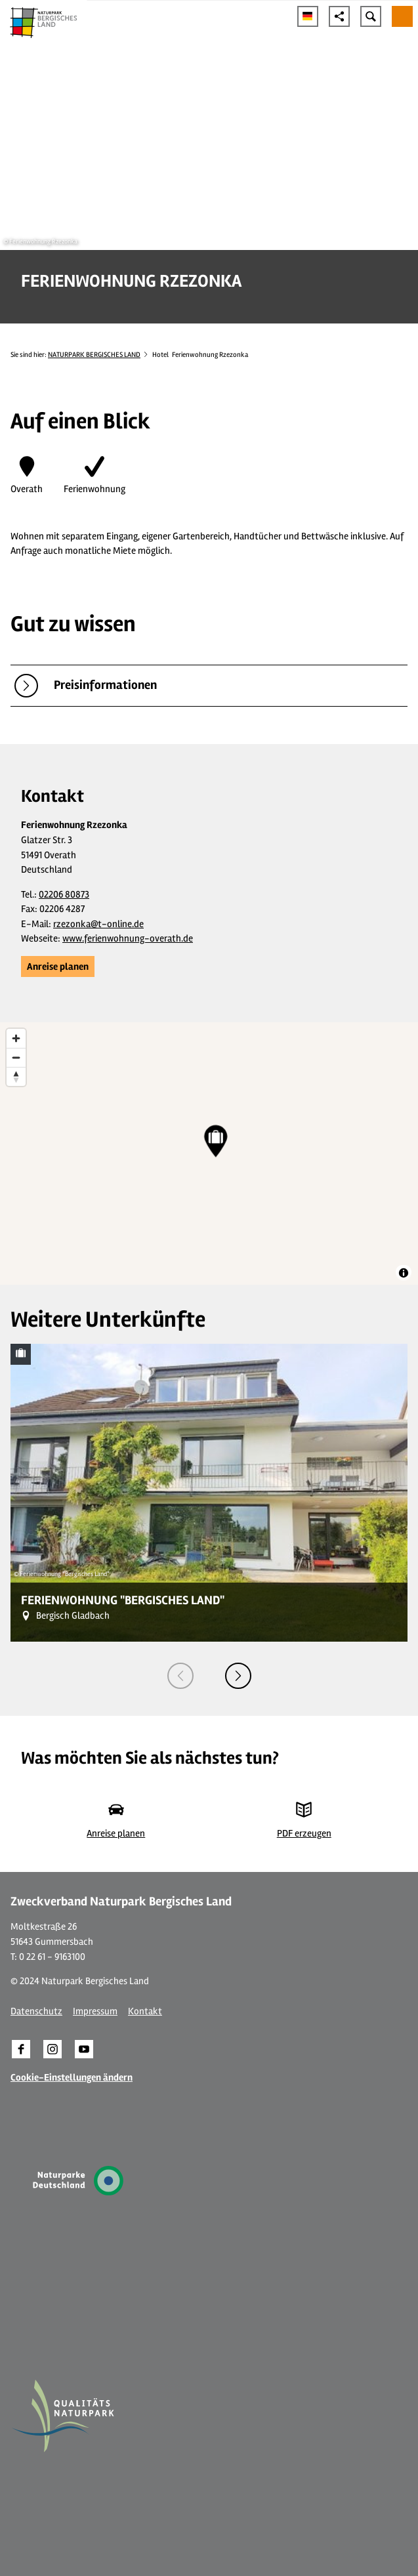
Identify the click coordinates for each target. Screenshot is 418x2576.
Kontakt (145, 2011)
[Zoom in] (16, 1038)
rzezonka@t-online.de (98, 924)
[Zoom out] (16, 1057)
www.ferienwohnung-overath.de (127, 938)
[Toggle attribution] (403, 1273)
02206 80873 (64, 894)
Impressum (95, 2011)
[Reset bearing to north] (16, 1076)
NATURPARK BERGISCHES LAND (94, 354)
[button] (57, 966)
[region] (209, 1153)
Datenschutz (36, 2011)
